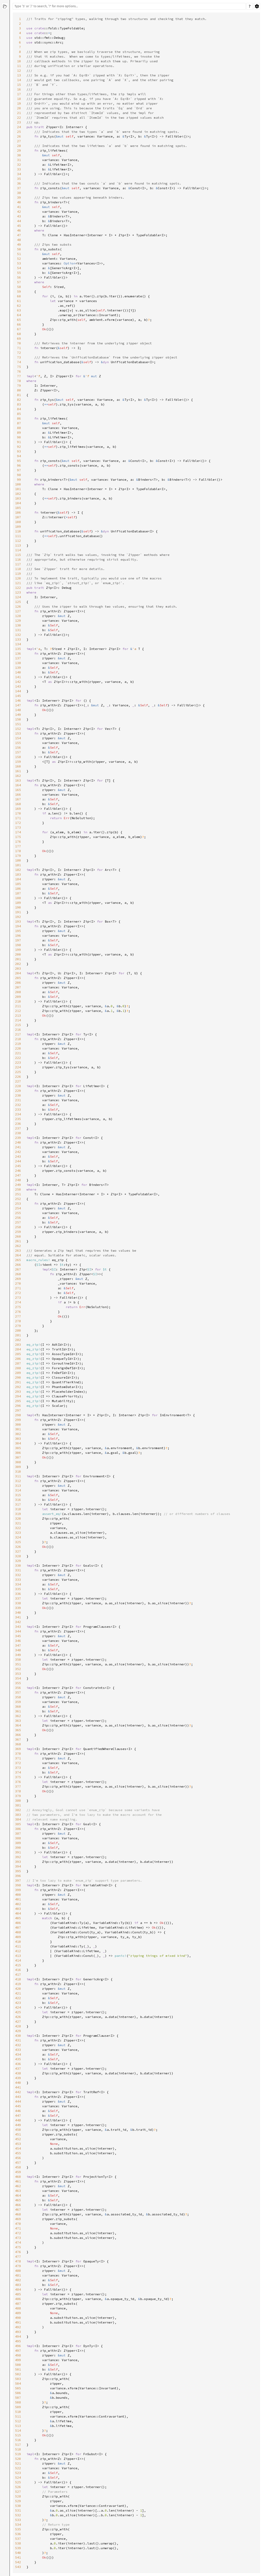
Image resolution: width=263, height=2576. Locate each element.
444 (18, 2101)
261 (18, 1241)
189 (18, 903)
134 (18, 644)
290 (18, 1377)
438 (18, 2073)
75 (19, 367)
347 (18, 1645)
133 (18, 639)
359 (18, 1702)
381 (18, 1805)
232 (18, 1105)
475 (18, 2247)
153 (18, 733)
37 (19, 188)
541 (18, 2557)
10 (19, 61)
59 (19, 291)
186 (18, 888)
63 (19, 310)
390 (18, 1847)
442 (18, 2092)
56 (19, 277)
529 (18, 2501)
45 (19, 226)
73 (19, 357)
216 (18, 1029)
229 (18, 1091)
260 (18, 1236)
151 (18, 724)
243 (18, 1156)
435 (18, 2059)
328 (18, 1556)
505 (18, 2388)
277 (18, 1316)
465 (18, 2200)
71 (19, 348)
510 (18, 2412)
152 (18, 729)
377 (18, 1786)
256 (18, 1218)
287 (18, 1363)
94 (19, 456)
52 (19, 259)
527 (18, 2492)
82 (19, 400)
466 (18, 2205)
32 (19, 164)
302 (18, 1434)
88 (19, 428)
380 (18, 1800)
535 (18, 2529)
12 (19, 70)
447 (18, 2115)
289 (18, 1373)
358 (18, 1697)
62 (19, 306)
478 (18, 2261)
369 (18, 1749)
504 (18, 2383)
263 (18, 1250)
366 (18, 1735)
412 (18, 1951)
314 (18, 1490)
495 (18, 2341)
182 (18, 870)
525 (18, 2482)
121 (18, 583)
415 (18, 1965)
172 (18, 823)
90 (19, 437)
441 (18, 2087)
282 (18, 1340)
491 (18, 2322)
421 (18, 1993)
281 (18, 1335)
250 (18, 1189)
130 (18, 625)
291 (18, 1382)
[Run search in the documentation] (129, 6)
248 (18, 1180)
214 (18, 1020)
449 (18, 2125)
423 (18, 2003)
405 (18, 1918)
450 (18, 2130)
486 (18, 2299)
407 (18, 1927)
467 (18, 2209)
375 (18, 1777)
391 (18, 1852)
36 (19, 183)
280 (18, 1330)
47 (19, 235)
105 (18, 508)
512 (18, 2421)
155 (18, 743)
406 (18, 1923)
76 (19, 371)
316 (18, 1500)
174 (18, 832)
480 (18, 2271)
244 (18, 1161)
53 (19, 263)
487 (18, 2303)
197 (18, 940)
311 (18, 1476)
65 (19, 320)
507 (18, 2398)
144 (18, 691)
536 (18, 2534)
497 (18, 2351)
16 (19, 89)
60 (19, 296)
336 (18, 1594)
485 (18, 2294)
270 (18, 1283)
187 (18, 893)
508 (18, 2402)
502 (18, 2374)
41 (19, 207)
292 (18, 1387)
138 (18, 663)
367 (18, 1739)
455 (18, 2153)
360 (18, 1706)
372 (18, 1763)
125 (18, 602)
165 (18, 790)
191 (18, 912)
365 (18, 1730)
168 (18, 804)
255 (18, 1213)
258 (18, 1227)
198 (18, 945)
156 (18, 747)
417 (18, 1974)
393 (18, 1862)
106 (18, 512)
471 (18, 2228)
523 (18, 2473)
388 (18, 1838)
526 (18, 2487)
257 (18, 1222)
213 (18, 1015)
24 (19, 127)
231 (18, 1100)
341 (18, 1617)
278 (18, 1321)
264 (18, 1255)
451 (18, 2134)
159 (18, 762)
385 (18, 1824)
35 (19, 179)
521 (18, 2463)
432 (18, 2045)
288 (18, 1368)
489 (18, 2313)
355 (18, 1683)
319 (18, 1514)
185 (18, 884)
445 (18, 2106)
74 (19, 362)
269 (18, 1279)
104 (18, 503)
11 (19, 66)
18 (19, 99)
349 (18, 1655)
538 (18, 2543)
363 (18, 1721)
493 (18, 2332)
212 (18, 1011)
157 (18, 752)
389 (18, 1843)
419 (18, 1984)
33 (19, 169)
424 (18, 2007)
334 (18, 1584)
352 (18, 1669)
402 (18, 1904)
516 (18, 2440)
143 (18, 686)
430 (18, 2036)
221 (18, 1053)
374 (18, 1772)
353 (18, 1674)
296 (18, 1406)
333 (18, 1580)
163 (18, 780)
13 (19, 75)
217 (18, 1034)
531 (18, 2510)
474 (18, 2242)
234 (18, 1114)
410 (18, 1942)
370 (18, 1753)
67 (19, 329)
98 (19, 475)
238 (18, 1133)
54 (19, 268)
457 (18, 2162)
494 (18, 2336)
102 (18, 494)
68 (19, 334)
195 (18, 931)
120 (18, 578)
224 (18, 1067)
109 (18, 526)
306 (18, 1453)
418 (18, 1979)
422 (18, 1998)
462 (18, 2186)
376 (18, 1782)
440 (18, 2083)
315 (18, 1495)
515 (18, 2435)
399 (18, 1890)
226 (18, 1077)
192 (18, 917)
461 (18, 2181)
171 (18, 818)
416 (18, 1970)
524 (18, 2477)
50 (19, 249)
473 (18, 2238)
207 (18, 987)
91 (19, 442)
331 (18, 1570)
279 (18, 1326)
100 (18, 484)
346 (18, 1641)
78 (19, 381)
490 (18, 2318)
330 (18, 1565)
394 (18, 1866)
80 (19, 390)
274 (18, 1302)
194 (18, 926)
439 (18, 2078)
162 (18, 776)
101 (18, 489)
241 (18, 1147)
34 (19, 174)
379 (18, 1796)
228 (18, 1086)
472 (18, 2233)
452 (18, 2139)
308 (18, 1462)
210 (18, 1001)
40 (19, 202)
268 (18, 1274)
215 (18, 1025)
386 (18, 1829)
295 (18, 1401)
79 (19, 385)
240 (18, 1142)
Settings (257, 6)
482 (18, 2280)
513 (18, 2426)
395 (18, 1871)
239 (18, 1138)
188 (18, 898)
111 (18, 536)
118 (18, 569)
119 (18, 573)
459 (18, 2172)
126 (18, 606)
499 (18, 2360)
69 (19, 338)
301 (18, 1429)
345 (18, 1636)
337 (18, 1598)
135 (18, 649)
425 (18, 2012)
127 (18, 611)
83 (19, 404)
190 (18, 907)
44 (19, 221)
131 (18, 630)
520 (18, 2459)
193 (18, 921)
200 (18, 954)
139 (18, 668)
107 (18, 517)
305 (18, 1448)
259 (18, 1232)
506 (18, 2393)
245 (18, 1166)
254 (18, 1208)
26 (19, 136)
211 (18, 1006)
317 (18, 1504)
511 (18, 2416)
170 (18, 813)
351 (18, 1664)
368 (18, 1744)
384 (18, 1819)
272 (18, 1293)
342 (18, 1622)
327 (18, 1551)
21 (19, 113)
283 (18, 1344)
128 (18, 616)
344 (18, 1631)
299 (18, 1420)
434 (18, 2054)
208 (18, 992)
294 (18, 1396)
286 (18, 1359)
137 (18, 658)
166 (18, 794)
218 (18, 1039)
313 (18, 1486)
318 (18, 1509)
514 (18, 2430)
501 (18, 2369)
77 (19, 376)
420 (18, 1989)
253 (18, 1203)
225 (18, 1072)
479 (18, 2266)
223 (18, 1062)
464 (18, 2195)
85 (19, 414)
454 (18, 2148)
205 (18, 978)
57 (19, 282)
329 (18, 1561)
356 (18, 1688)
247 (18, 1175)
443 (18, 2097)
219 (18, 1044)
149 (18, 715)
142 (18, 682)
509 (18, 2407)
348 (18, 1650)
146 (18, 700)
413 (18, 1956)
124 (18, 597)
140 (18, 672)
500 (18, 2365)
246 (18, 1171)
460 (18, 2177)
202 (18, 964)
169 (18, 809)
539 (18, 2548)
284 (18, 1349)
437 (18, 2068)
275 (18, 1307)
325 (18, 1542)
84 (19, 409)
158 (18, 757)
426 (18, 2017)
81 (19, 395)
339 (18, 1608)
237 (18, 1128)
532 (18, 2515)
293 (18, 1391)
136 (18, 653)
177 (18, 846)
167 (18, 799)
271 (18, 1288)
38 (19, 193)
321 (18, 1523)
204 (18, 973)
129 (18, 621)
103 (18, 498)
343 (18, 1627)
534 (18, 2524)
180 (18, 860)
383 (18, 1815)
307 (18, 1457)
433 (18, 2050)
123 (18, 592)
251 (18, 1194)
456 (18, 2158)
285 (18, 1354)
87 (19, 423)
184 (18, 879)
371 (18, 1758)
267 (18, 1269)
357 (18, 1692)
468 (18, 2214)
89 (19, 432)
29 (19, 150)
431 (18, 2040)
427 (18, 2021)
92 (19, 447)
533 (18, 2520)
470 (18, 2224)
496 (18, 2346)
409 (18, 1937)
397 (18, 1880)
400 (18, 1894)
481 (18, 2275)
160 (18, 766)
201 (18, 959)
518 (18, 2449)
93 (19, 451)
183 (18, 874)
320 (18, 1518)
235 (18, 1119)
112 (18, 541)
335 (18, 1589)
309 (18, 1467)
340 (18, 1612)
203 (18, 968)
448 (18, 2120)
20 (19, 108)
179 (18, 856)
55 (19, 273)
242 (18, 1152)
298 (18, 1415)
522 (18, 2468)
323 (18, 1533)
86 (19, 418)
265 (18, 1260)
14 (19, 80)
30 (19, 155)
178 (18, 851)
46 (19, 230)
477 (18, 2256)
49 (19, 244)
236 (18, 1124)
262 (18, 1246)
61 (19, 301)
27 (19, 141)
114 (18, 550)
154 (18, 738)
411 (18, 1946)
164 (18, 785)
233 (18, 1109)
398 (18, 1885)
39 (19, 197)
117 (18, 564)
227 (18, 1081)
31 (19, 160)
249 (18, 1185)
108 (18, 522)
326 (18, 1547)
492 (18, 2327)
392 (18, 1857)
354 (18, 1678)
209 (18, 997)
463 (18, 2191)
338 (18, 1603)
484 (18, 2289)
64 (19, 315)
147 (18, 705)
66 (19, 324)
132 (18, 635)
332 (18, 1575)
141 (18, 677)
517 (18, 2445)
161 (18, 771)
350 (18, 1659)
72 (19, 353)
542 (18, 2562)
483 (18, 2285)
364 (18, 1725)
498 (18, 2355)
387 (18, 1833)
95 (19, 461)
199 (18, 950)
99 (19, 479)
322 (18, 1528)
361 (18, 1711)
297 (18, 1410)
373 (18, 1768)
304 (18, 1443)
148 (18, 710)
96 (19, 465)
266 (18, 1265)
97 (19, 470)
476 (18, 2252)
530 (18, 2506)
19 (19, 103)
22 (19, 117)
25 (19, 132)
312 (18, 1481)
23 (19, 122)
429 (18, 2031)
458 (18, 2167)
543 (18, 2567)
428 (18, 2026)
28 (19, 146)
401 (18, 1899)
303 (18, 1438)
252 (18, 1199)
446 (18, 2111)
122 (18, 588)
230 (18, 1095)
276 (18, 1312)
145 (18, 696)
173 (18, 827)
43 (19, 216)
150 (18, 719)
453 (18, 2144)
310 (18, 1471)
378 (18, 1791)
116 (18, 559)
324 (18, 1537)
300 (18, 1424)
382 (18, 1810)
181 (18, 865)
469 (18, 2219)
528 (18, 2496)
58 (19, 287)
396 (18, 1876)
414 (18, 1960)
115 (18, 555)
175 (18, 837)
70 (19, 343)
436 (18, 2064)
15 (19, 85)
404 (18, 1913)
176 (18, 841)
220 (18, 1048)
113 (18, 545)
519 (18, 2454)
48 (19, 240)
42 (19, 212)
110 (18, 531)
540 (18, 2553)
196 (18, 935)
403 (18, 1909)
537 (18, 2539)
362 (18, 1716)
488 (18, 2308)
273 (18, 1297)
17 (19, 94)
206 (18, 982)
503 (18, 2379)
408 (18, 1932)
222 (18, 1058)
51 (19, 254)
